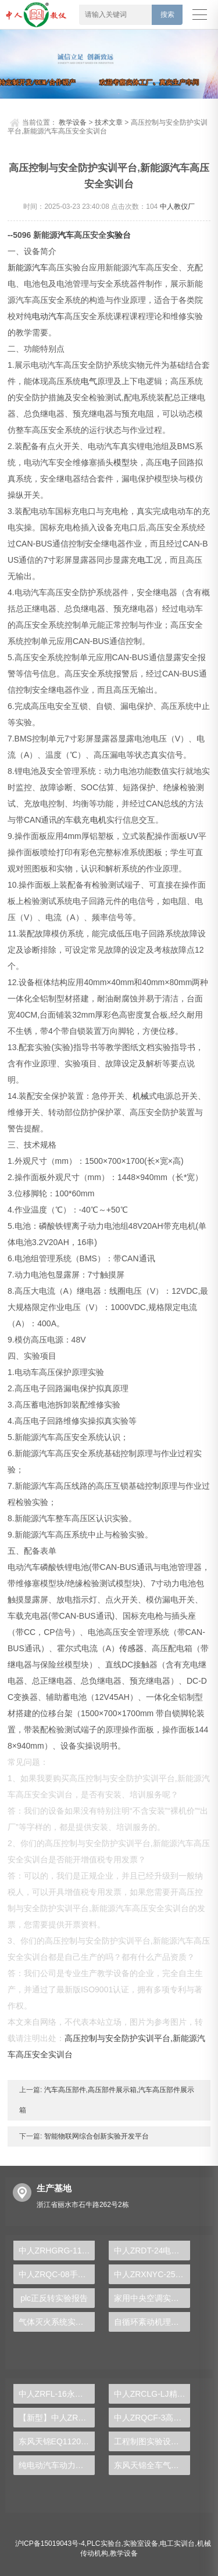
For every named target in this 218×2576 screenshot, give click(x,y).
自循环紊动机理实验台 (152, 2322)
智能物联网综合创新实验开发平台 (95, 2136)
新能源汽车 (28, 267)
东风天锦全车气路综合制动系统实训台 (152, 2465)
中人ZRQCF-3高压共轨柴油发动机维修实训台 (152, 2417)
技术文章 (109, 122)
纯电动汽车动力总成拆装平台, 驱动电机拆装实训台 (57, 2465)
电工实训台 (177, 2543)
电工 (145, 560)
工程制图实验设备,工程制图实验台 (152, 2441)
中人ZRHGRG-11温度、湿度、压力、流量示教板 (57, 2250)
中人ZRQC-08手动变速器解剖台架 (57, 2274)
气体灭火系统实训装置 (57, 2322)
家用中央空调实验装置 (152, 2298)
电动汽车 (48, 316)
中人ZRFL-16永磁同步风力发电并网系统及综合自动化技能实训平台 (57, 2393)
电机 (98, 819)
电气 (89, 381)
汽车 (66, 235)
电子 (170, 462)
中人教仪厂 (177, 206)
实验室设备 (140, 2543)
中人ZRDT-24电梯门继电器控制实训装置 (152, 2250)
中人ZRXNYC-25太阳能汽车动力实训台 (152, 2274)
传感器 (131, 1648)
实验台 (118, 235)
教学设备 (73, 122)
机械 (141, 1096)
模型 (121, 462)
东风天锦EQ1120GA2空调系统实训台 (57, 2441)
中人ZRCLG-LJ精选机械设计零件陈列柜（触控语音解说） (152, 2393)
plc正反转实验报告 (54, 2298)
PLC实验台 (104, 2543)
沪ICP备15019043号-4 (50, 2543)
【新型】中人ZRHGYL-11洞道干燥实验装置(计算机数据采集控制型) (57, 2417)
